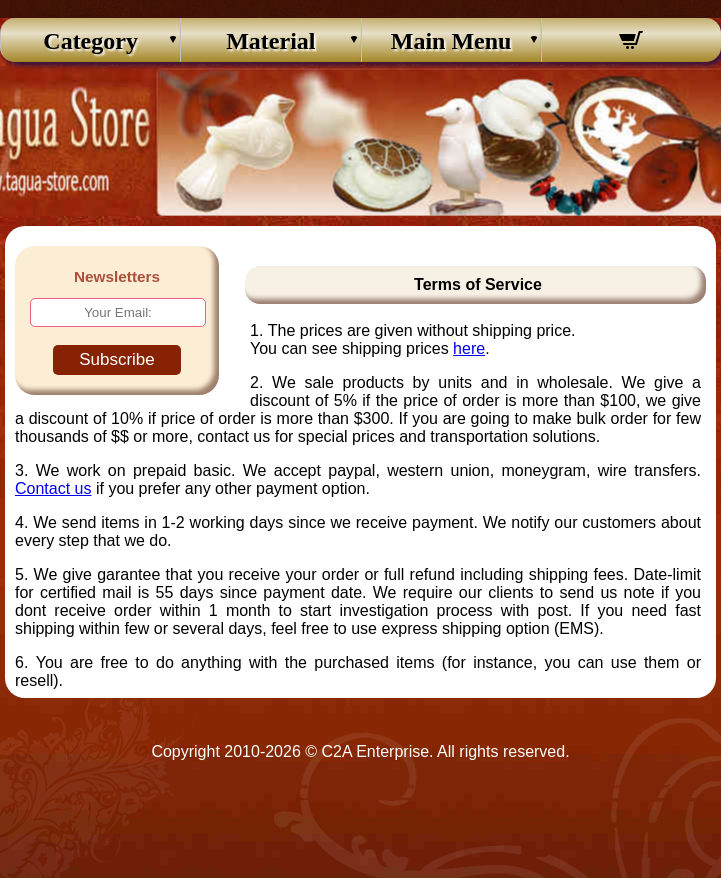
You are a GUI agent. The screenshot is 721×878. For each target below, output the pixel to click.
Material (270, 41)
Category (90, 41)
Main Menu (451, 41)
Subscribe (117, 359)
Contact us (53, 488)
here (469, 348)
